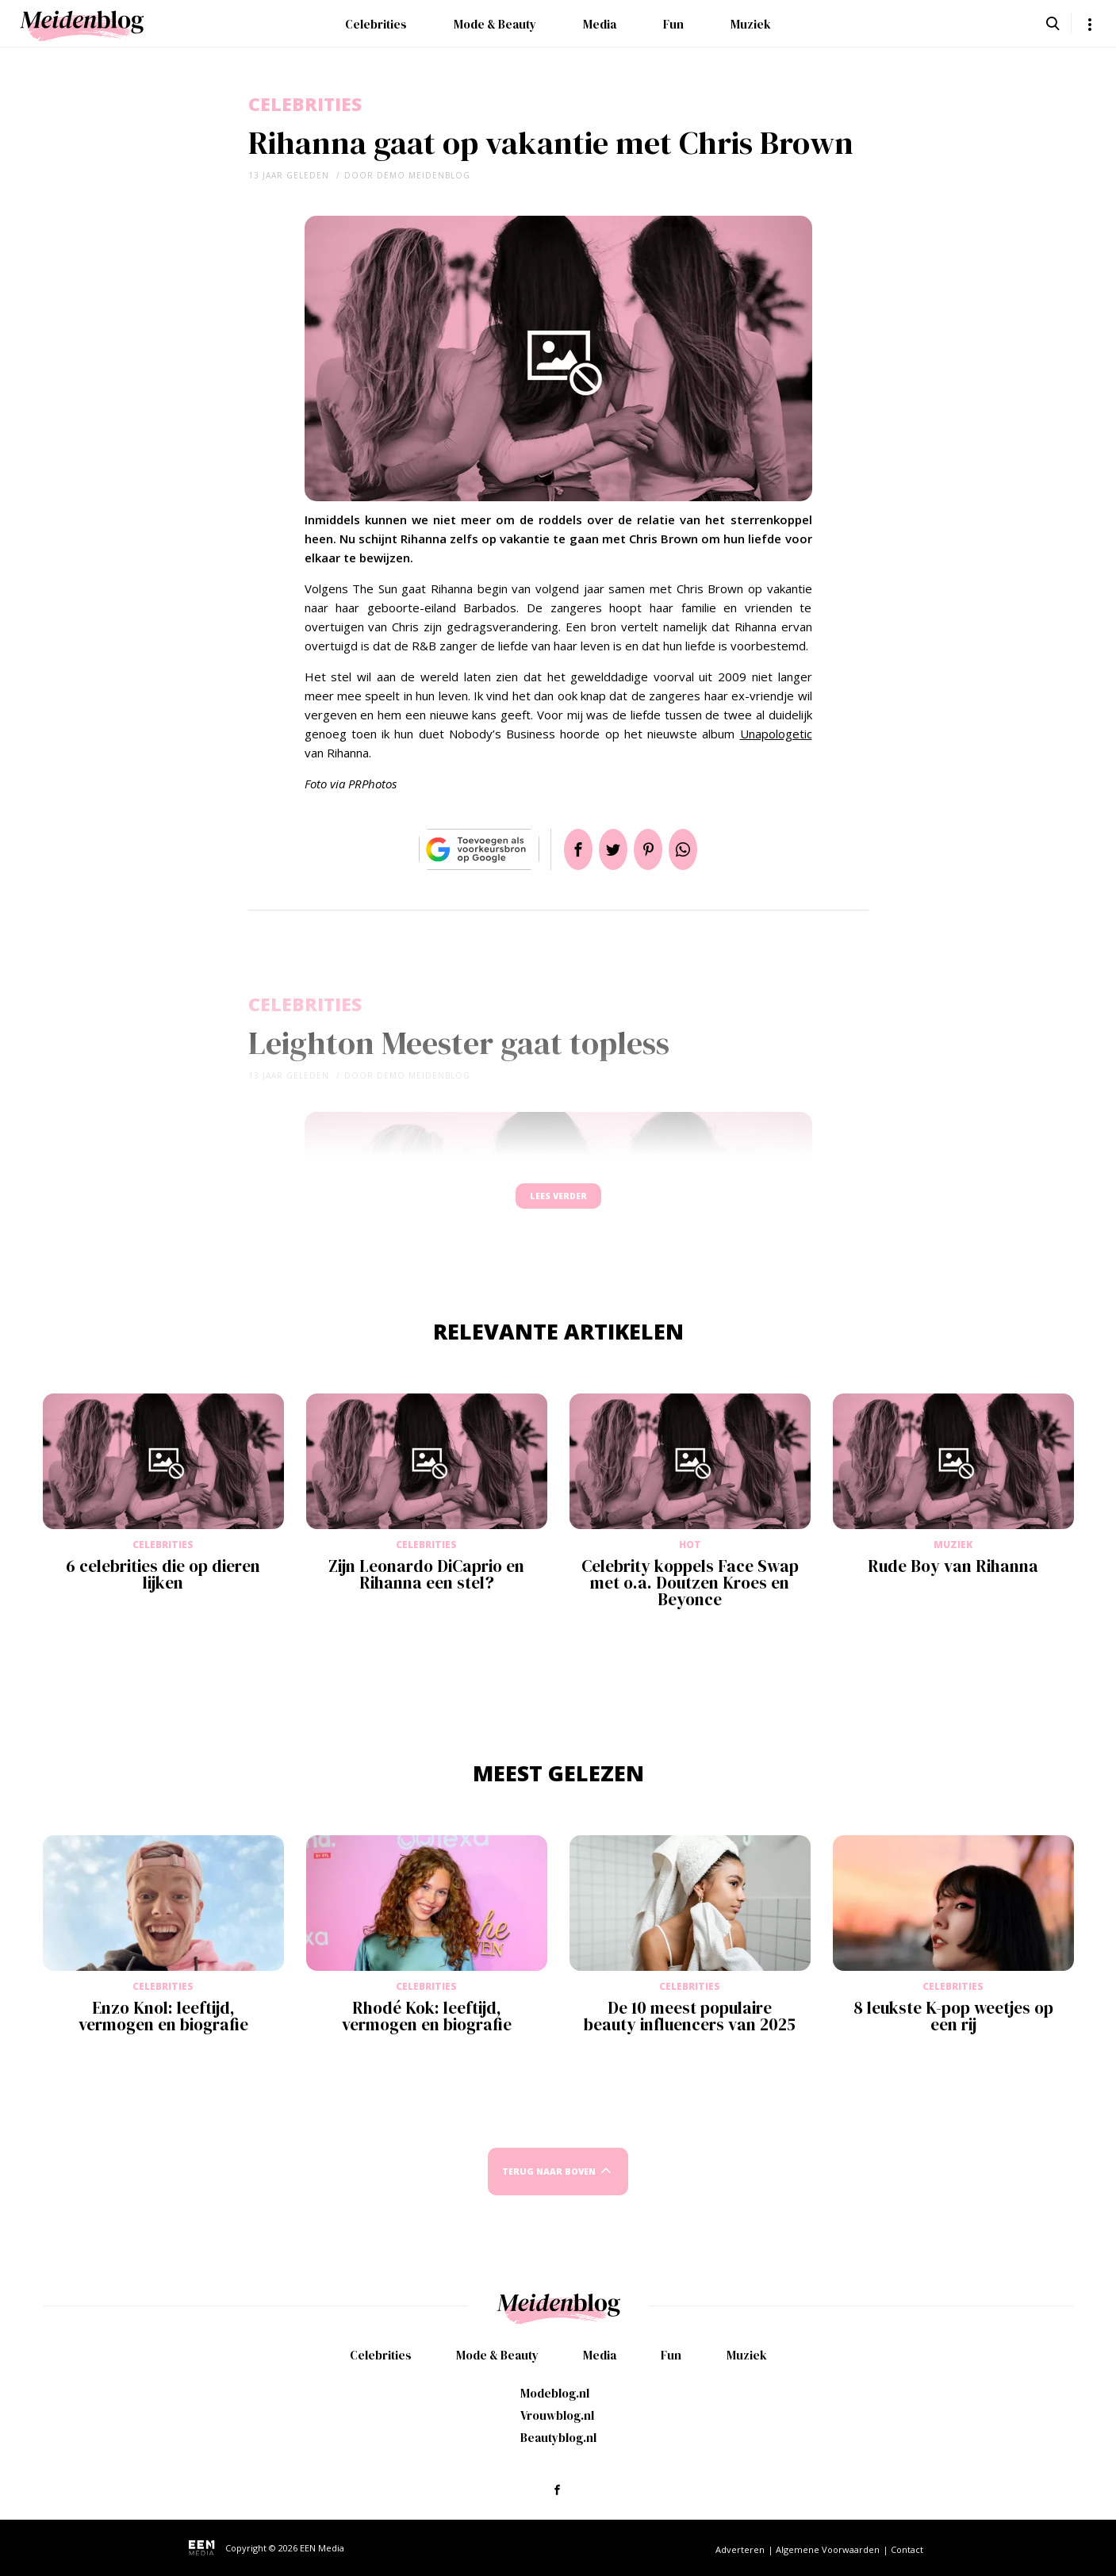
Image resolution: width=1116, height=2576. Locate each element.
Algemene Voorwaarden (828, 2549)
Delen (559, 849)
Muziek (751, 24)
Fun (673, 24)
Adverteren (740, 2549)
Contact (907, 2549)
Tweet (606, 849)
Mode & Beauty (495, 24)
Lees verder (558, 1203)
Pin (654, 849)
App (702, 849)
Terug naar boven (549, 2186)
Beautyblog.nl (558, 2437)
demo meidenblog (423, 175)
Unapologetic (776, 734)
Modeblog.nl (554, 2393)
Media (599, 24)
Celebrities (376, 24)
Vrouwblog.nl (557, 2415)
